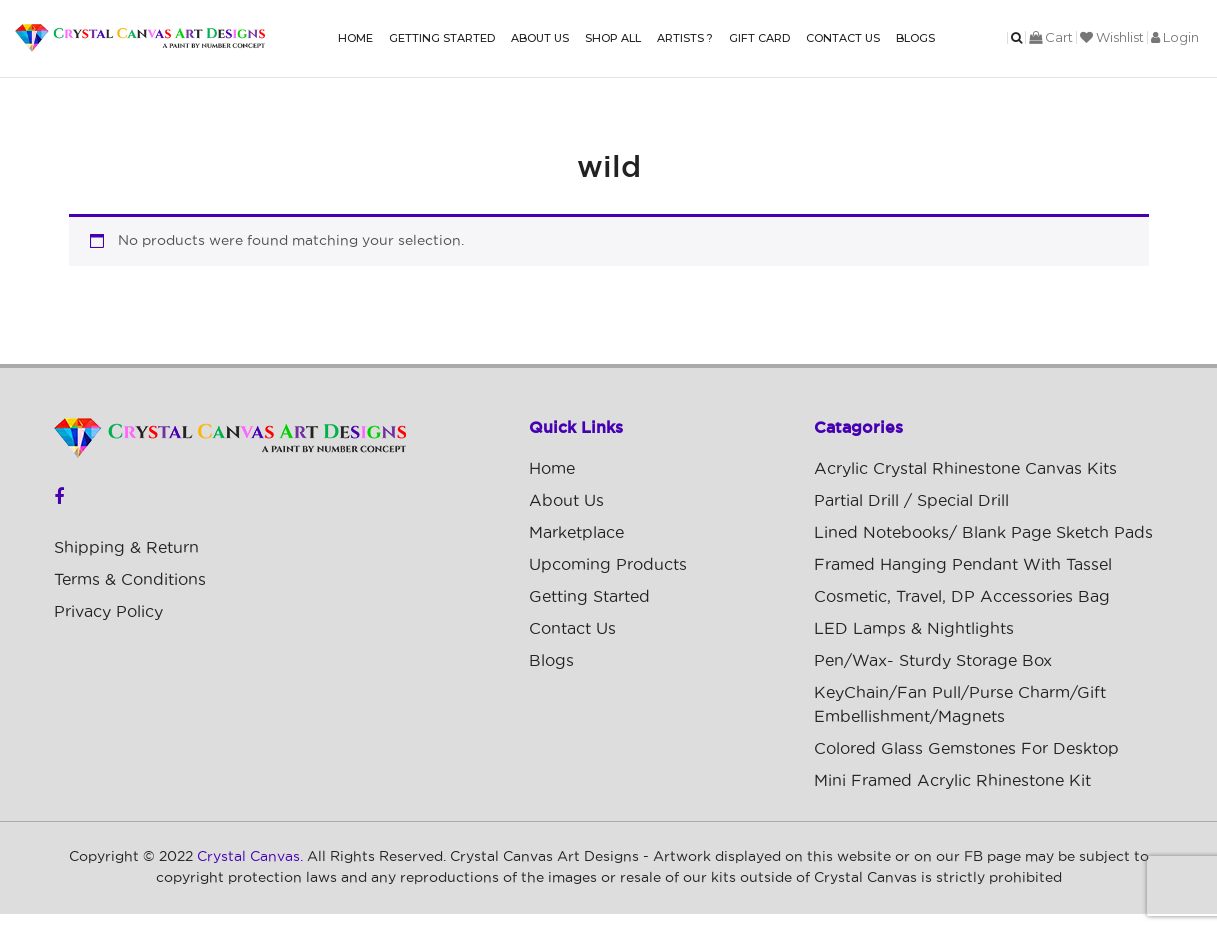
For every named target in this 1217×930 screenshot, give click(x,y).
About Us (540, 38)
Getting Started (442, 38)
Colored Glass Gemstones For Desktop (966, 749)
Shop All (613, 38)
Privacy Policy (108, 612)
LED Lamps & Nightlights (914, 629)
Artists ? (685, 38)
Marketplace (576, 533)
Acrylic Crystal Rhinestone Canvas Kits (965, 469)
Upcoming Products (608, 565)
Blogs (915, 38)
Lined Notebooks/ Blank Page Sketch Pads (983, 533)
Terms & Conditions (130, 580)
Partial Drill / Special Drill (911, 501)
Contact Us (843, 38)
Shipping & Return (126, 548)
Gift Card (759, 38)
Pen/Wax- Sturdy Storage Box (933, 661)
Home (355, 38)
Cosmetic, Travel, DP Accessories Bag (962, 597)
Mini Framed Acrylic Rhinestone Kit (952, 781)
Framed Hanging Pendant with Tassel (963, 565)
